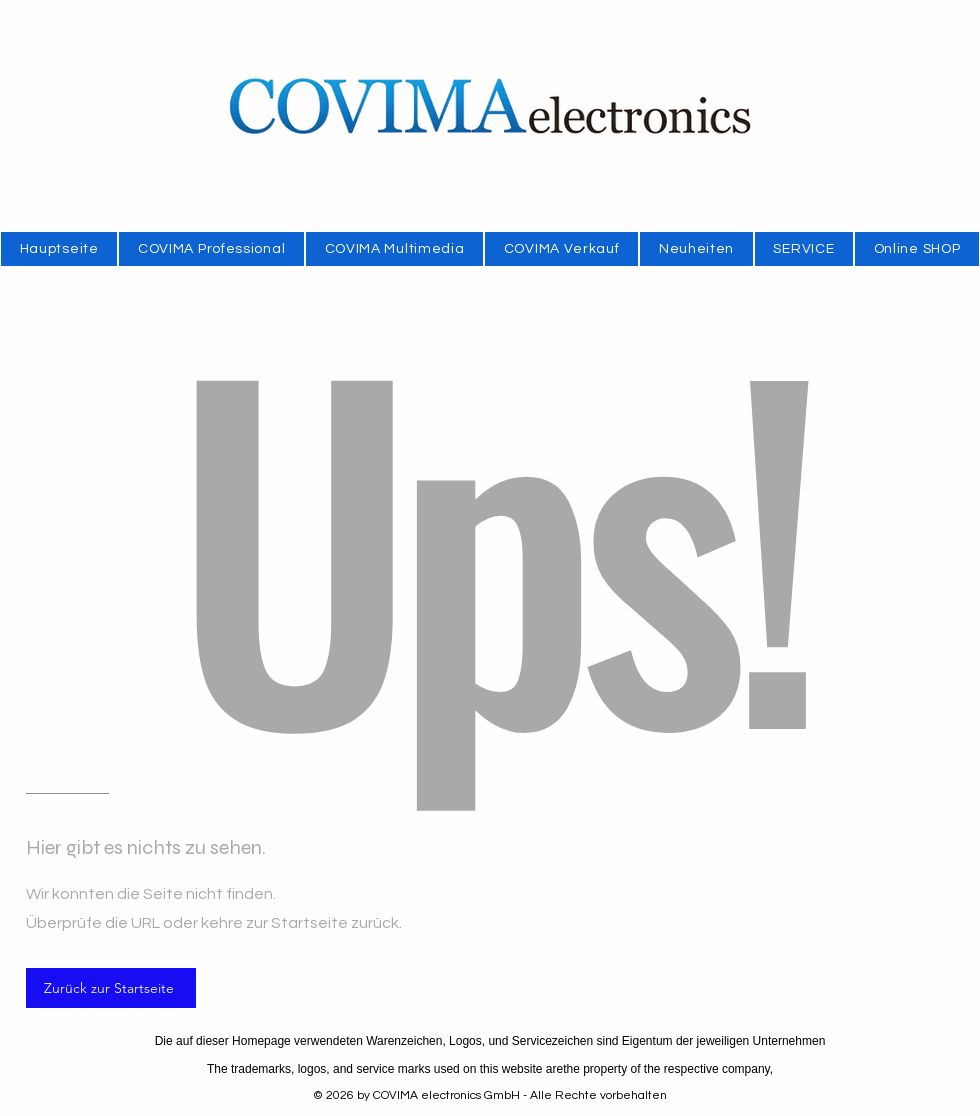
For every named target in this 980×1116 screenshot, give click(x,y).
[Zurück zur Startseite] (111, 988)
